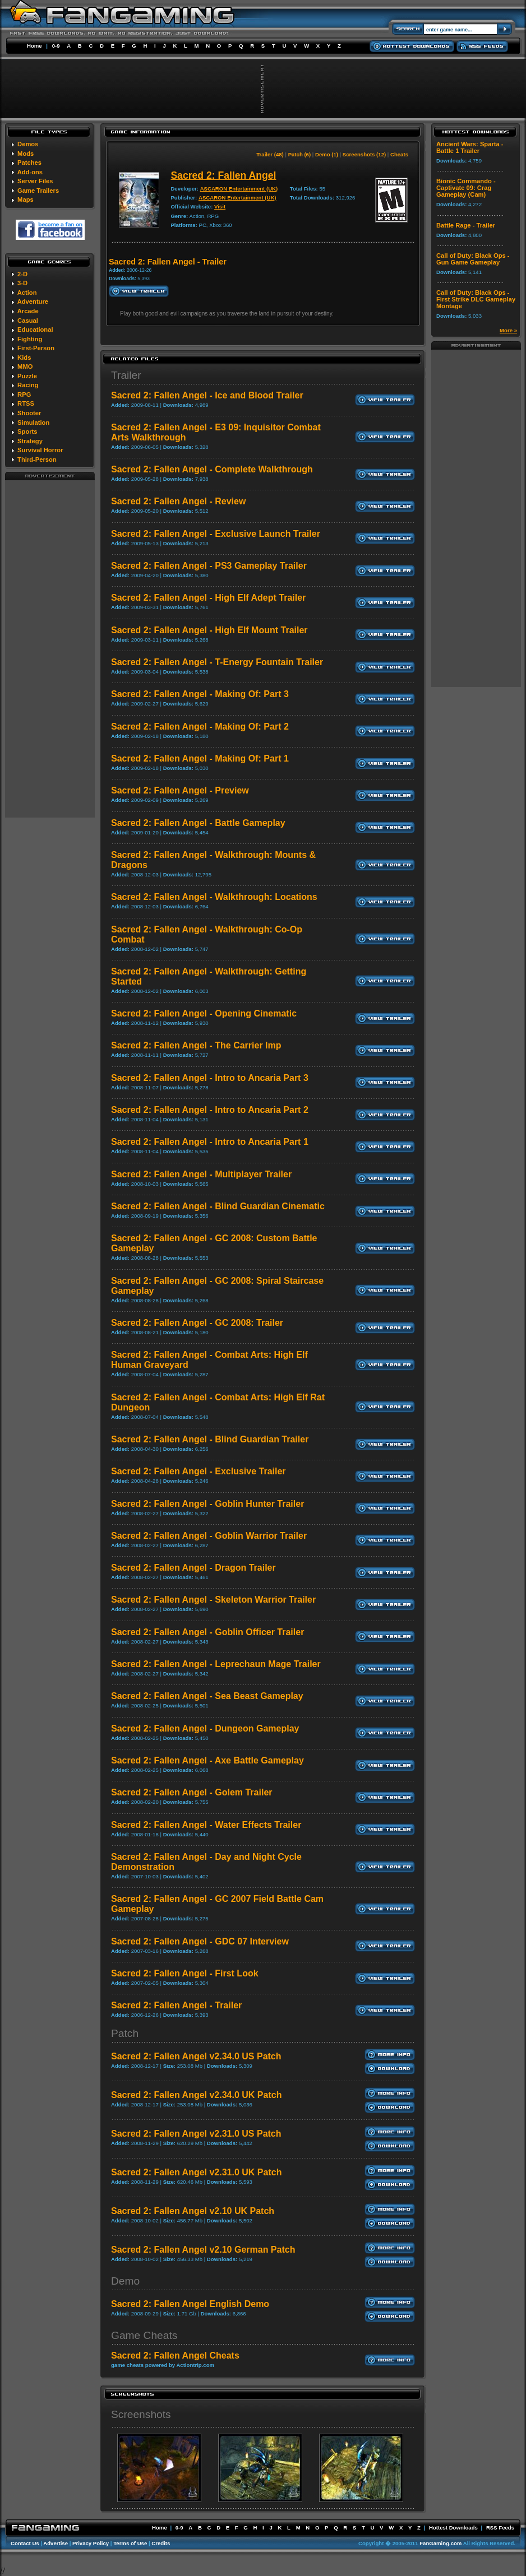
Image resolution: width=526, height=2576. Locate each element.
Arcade (28, 311)
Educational (35, 329)
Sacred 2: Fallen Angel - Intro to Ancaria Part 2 (209, 1110)
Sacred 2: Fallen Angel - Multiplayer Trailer (201, 1174)
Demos (27, 144)
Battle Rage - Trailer (465, 225)
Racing (27, 385)
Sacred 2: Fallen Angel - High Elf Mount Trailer (209, 630)
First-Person (35, 348)
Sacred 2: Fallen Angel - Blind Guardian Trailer (209, 1439)
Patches (29, 162)
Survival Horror (40, 450)
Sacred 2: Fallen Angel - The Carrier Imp (196, 1045)
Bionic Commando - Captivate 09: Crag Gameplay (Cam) (466, 188)
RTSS (25, 403)
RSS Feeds (500, 2527)
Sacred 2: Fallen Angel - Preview (180, 790)
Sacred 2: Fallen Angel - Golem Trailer (192, 1792)
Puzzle (27, 376)
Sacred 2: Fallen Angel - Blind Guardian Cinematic (218, 1206)
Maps (25, 199)
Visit (219, 206)
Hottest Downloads (453, 2527)
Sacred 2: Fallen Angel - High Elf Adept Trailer (208, 597)
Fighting (29, 339)
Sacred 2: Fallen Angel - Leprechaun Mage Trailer (216, 1664)
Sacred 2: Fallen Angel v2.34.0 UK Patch (196, 2095)
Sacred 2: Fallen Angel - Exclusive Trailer (198, 1471)
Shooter (29, 413)
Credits (160, 2543)
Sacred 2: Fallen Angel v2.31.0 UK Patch (196, 2172)
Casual (27, 320)
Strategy (30, 441)
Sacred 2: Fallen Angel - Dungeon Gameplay (205, 1728)
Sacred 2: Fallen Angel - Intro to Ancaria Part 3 (209, 1078)
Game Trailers (38, 190)
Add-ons (30, 172)
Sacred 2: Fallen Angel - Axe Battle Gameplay (207, 1760)
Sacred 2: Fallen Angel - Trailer (176, 2005)
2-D (22, 274)
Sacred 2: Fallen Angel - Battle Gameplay (198, 823)
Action (27, 292)
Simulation (33, 422)
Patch (125, 2033)
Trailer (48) (270, 154)
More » (508, 330)
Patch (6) (299, 154)
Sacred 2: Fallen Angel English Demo (190, 2304)
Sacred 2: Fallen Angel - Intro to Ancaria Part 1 (209, 1142)
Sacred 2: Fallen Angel (223, 175)
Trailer (126, 375)
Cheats (399, 154)
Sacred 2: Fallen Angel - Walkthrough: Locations (214, 897)
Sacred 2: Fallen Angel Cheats (175, 2355)
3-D (22, 283)
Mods (25, 153)
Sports (27, 431)
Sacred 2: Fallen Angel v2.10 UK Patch (192, 2211)
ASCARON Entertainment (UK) (239, 188)
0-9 (56, 46)
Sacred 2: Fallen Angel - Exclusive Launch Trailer (215, 534)
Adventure (32, 301)
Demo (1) (326, 154)
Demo (125, 2281)
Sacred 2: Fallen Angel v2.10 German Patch (203, 2249)
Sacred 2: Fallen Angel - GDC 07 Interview (200, 1941)
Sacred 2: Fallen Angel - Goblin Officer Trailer (207, 1632)
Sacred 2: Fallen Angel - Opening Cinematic (204, 1013)
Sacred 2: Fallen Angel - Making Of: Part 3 (200, 694)
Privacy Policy (90, 2543)
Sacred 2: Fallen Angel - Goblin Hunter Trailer (207, 1504)
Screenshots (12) (364, 154)
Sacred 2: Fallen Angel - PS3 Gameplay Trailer (209, 565)
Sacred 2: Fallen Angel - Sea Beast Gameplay (207, 1696)
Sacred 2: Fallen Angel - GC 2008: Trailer (197, 1323)
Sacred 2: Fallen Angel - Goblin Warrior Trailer (209, 1535)
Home (34, 46)
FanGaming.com (440, 2543)
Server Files (35, 181)
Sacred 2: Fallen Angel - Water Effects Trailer (206, 1825)
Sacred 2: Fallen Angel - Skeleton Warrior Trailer (213, 1599)
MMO (25, 366)
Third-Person (37, 459)
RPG (24, 394)
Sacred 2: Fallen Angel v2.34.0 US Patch (196, 2056)
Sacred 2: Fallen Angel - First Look (185, 1973)
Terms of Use (130, 2543)
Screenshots (141, 2414)
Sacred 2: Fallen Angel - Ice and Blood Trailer (207, 395)
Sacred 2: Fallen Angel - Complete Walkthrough (212, 469)
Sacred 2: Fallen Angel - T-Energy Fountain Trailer (217, 662)
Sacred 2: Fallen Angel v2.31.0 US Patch (196, 2133)
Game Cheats (144, 2335)
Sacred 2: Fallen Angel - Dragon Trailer (193, 1567)
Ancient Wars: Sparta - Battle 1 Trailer (470, 147)
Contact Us (25, 2543)
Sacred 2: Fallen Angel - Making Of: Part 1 (200, 758)
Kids (24, 357)
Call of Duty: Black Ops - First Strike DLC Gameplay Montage (475, 299)
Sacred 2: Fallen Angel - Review (178, 501)
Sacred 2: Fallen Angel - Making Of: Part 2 (200, 726)
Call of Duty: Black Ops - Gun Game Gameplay (473, 259)
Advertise (55, 2543)
